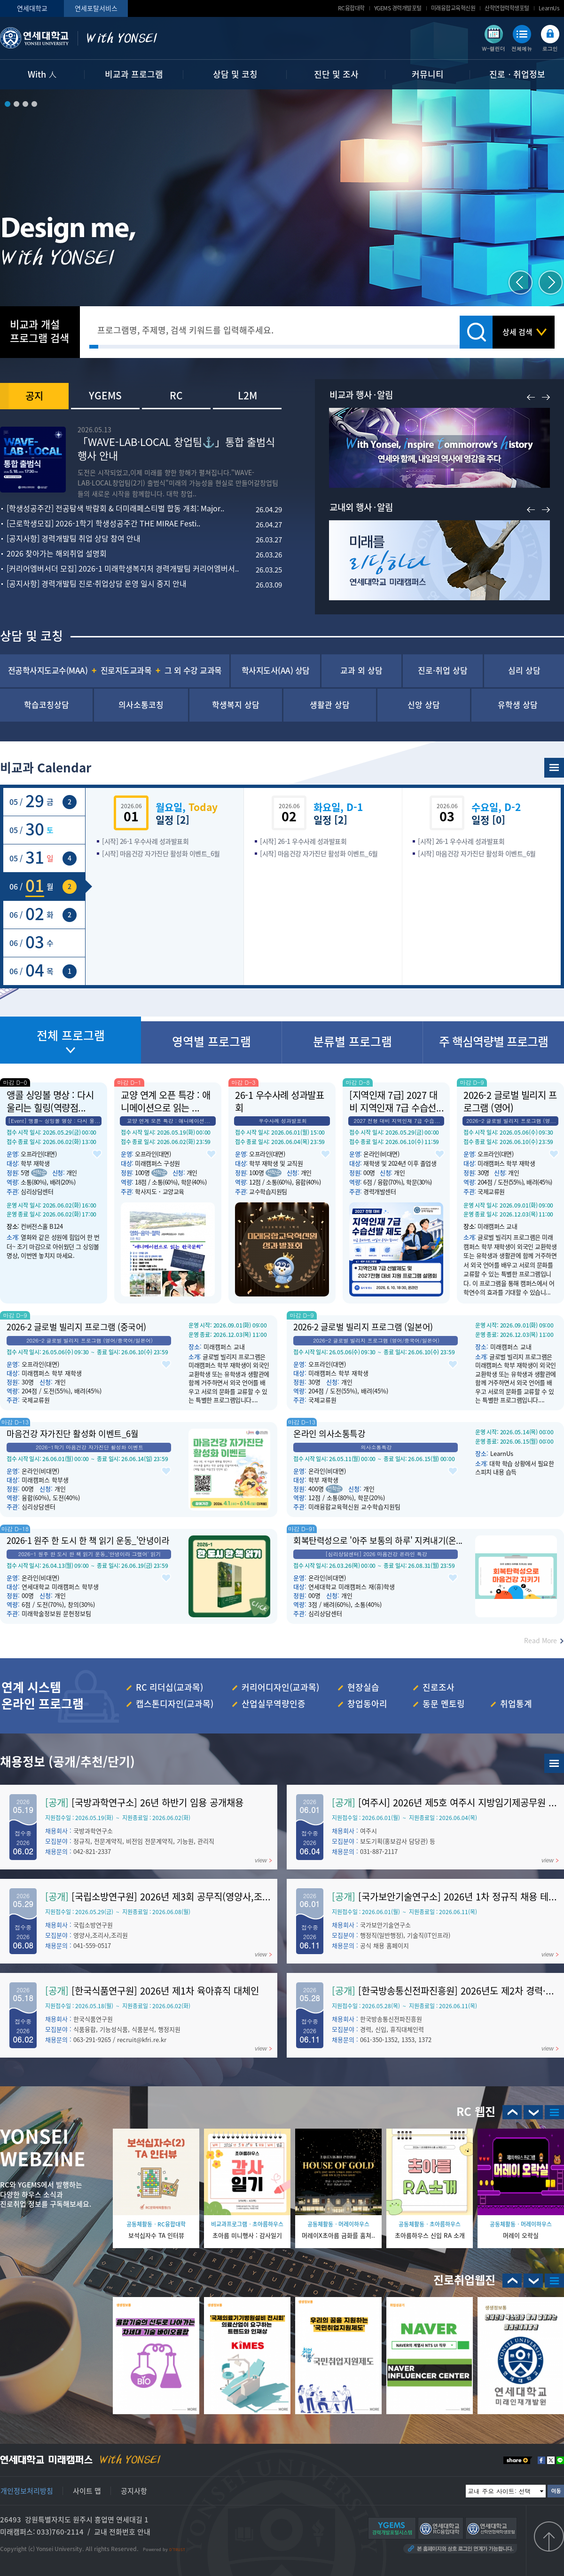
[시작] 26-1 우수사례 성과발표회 (145, 841)
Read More (540, 1640)
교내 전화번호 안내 (122, 2532)
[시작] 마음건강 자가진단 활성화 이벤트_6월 (161, 853)
